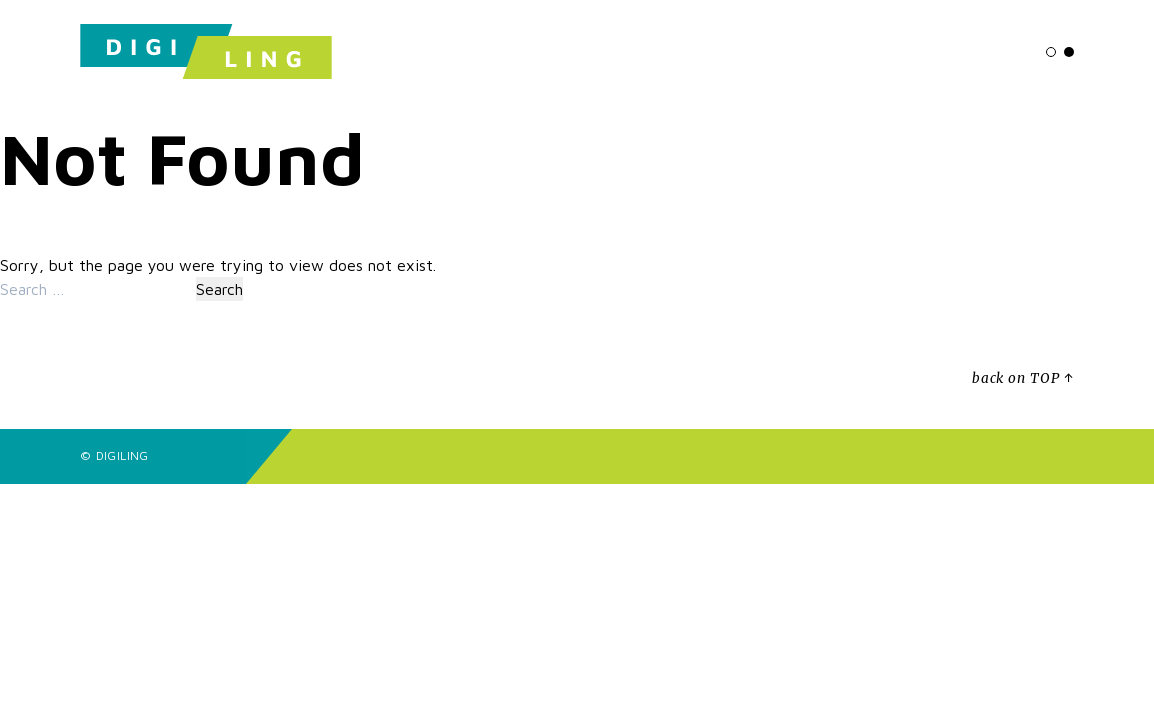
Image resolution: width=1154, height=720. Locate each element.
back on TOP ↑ (1023, 378)
